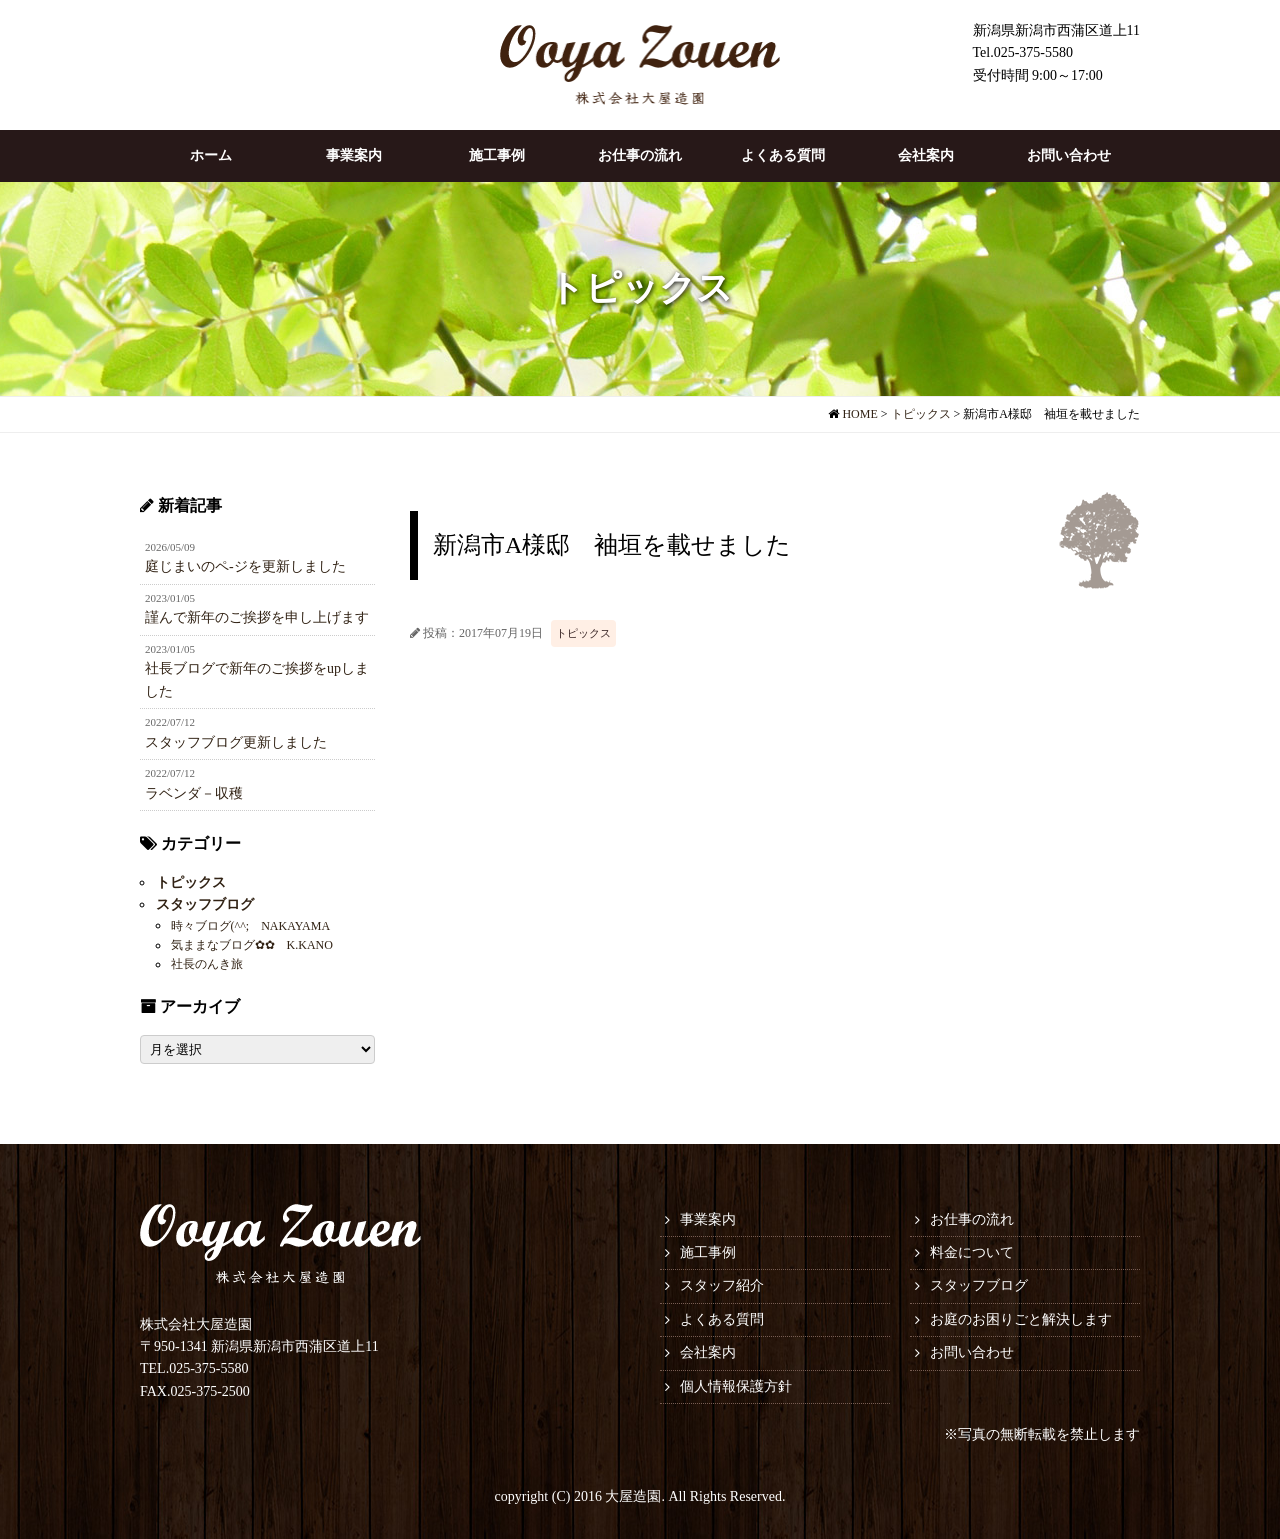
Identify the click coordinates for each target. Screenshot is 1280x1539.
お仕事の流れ (640, 155)
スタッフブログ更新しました (257, 732)
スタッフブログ (204, 904)
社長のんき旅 (206, 964)
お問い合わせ (1069, 155)
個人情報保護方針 (736, 1386)
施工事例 (497, 155)
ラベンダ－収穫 (257, 783)
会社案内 (926, 155)
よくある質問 (783, 155)
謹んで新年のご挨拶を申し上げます (257, 608)
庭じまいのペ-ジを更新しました (257, 557)
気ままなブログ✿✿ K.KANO (251, 945)
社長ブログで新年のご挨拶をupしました (257, 670)
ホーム (211, 155)
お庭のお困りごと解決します (1021, 1319)
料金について (972, 1252)
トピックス (583, 633)
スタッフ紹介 (722, 1285)
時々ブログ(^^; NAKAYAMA (250, 925)
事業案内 (354, 155)
